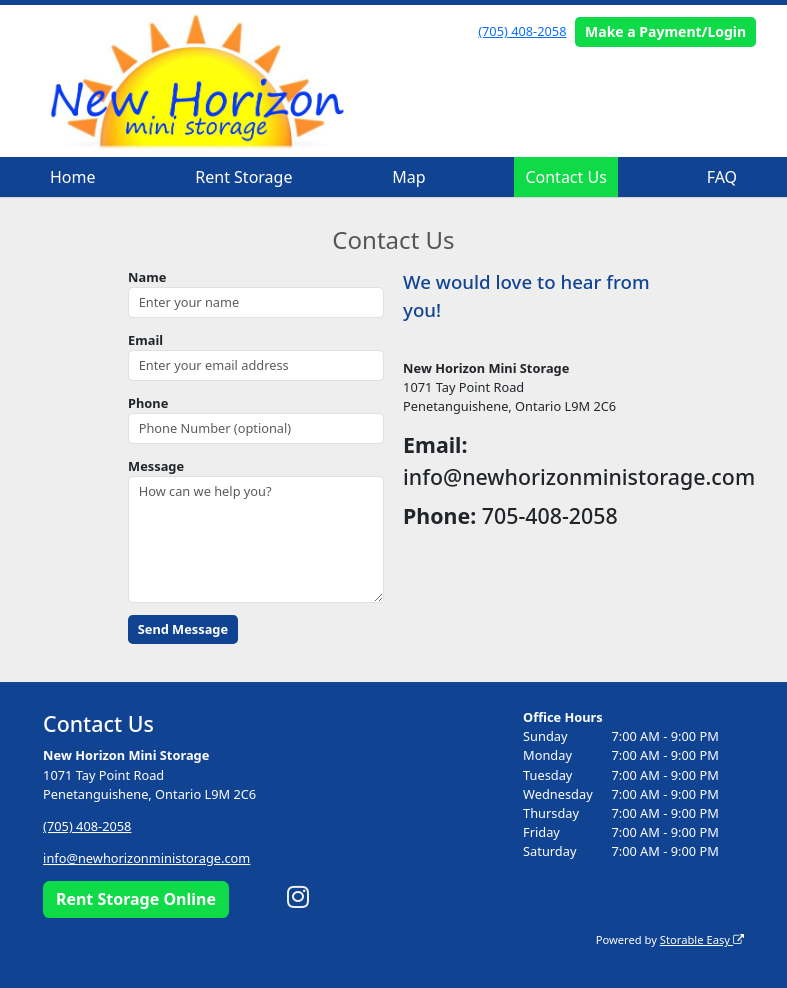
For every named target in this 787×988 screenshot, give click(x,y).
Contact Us (565, 177)
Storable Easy (702, 939)
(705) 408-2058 (522, 31)
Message (156, 466)
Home (73, 177)
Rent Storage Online (136, 899)
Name (147, 277)
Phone (148, 403)
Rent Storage (243, 177)
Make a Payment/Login (665, 31)
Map (408, 177)
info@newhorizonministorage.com (146, 858)
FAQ (722, 177)
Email (145, 340)
